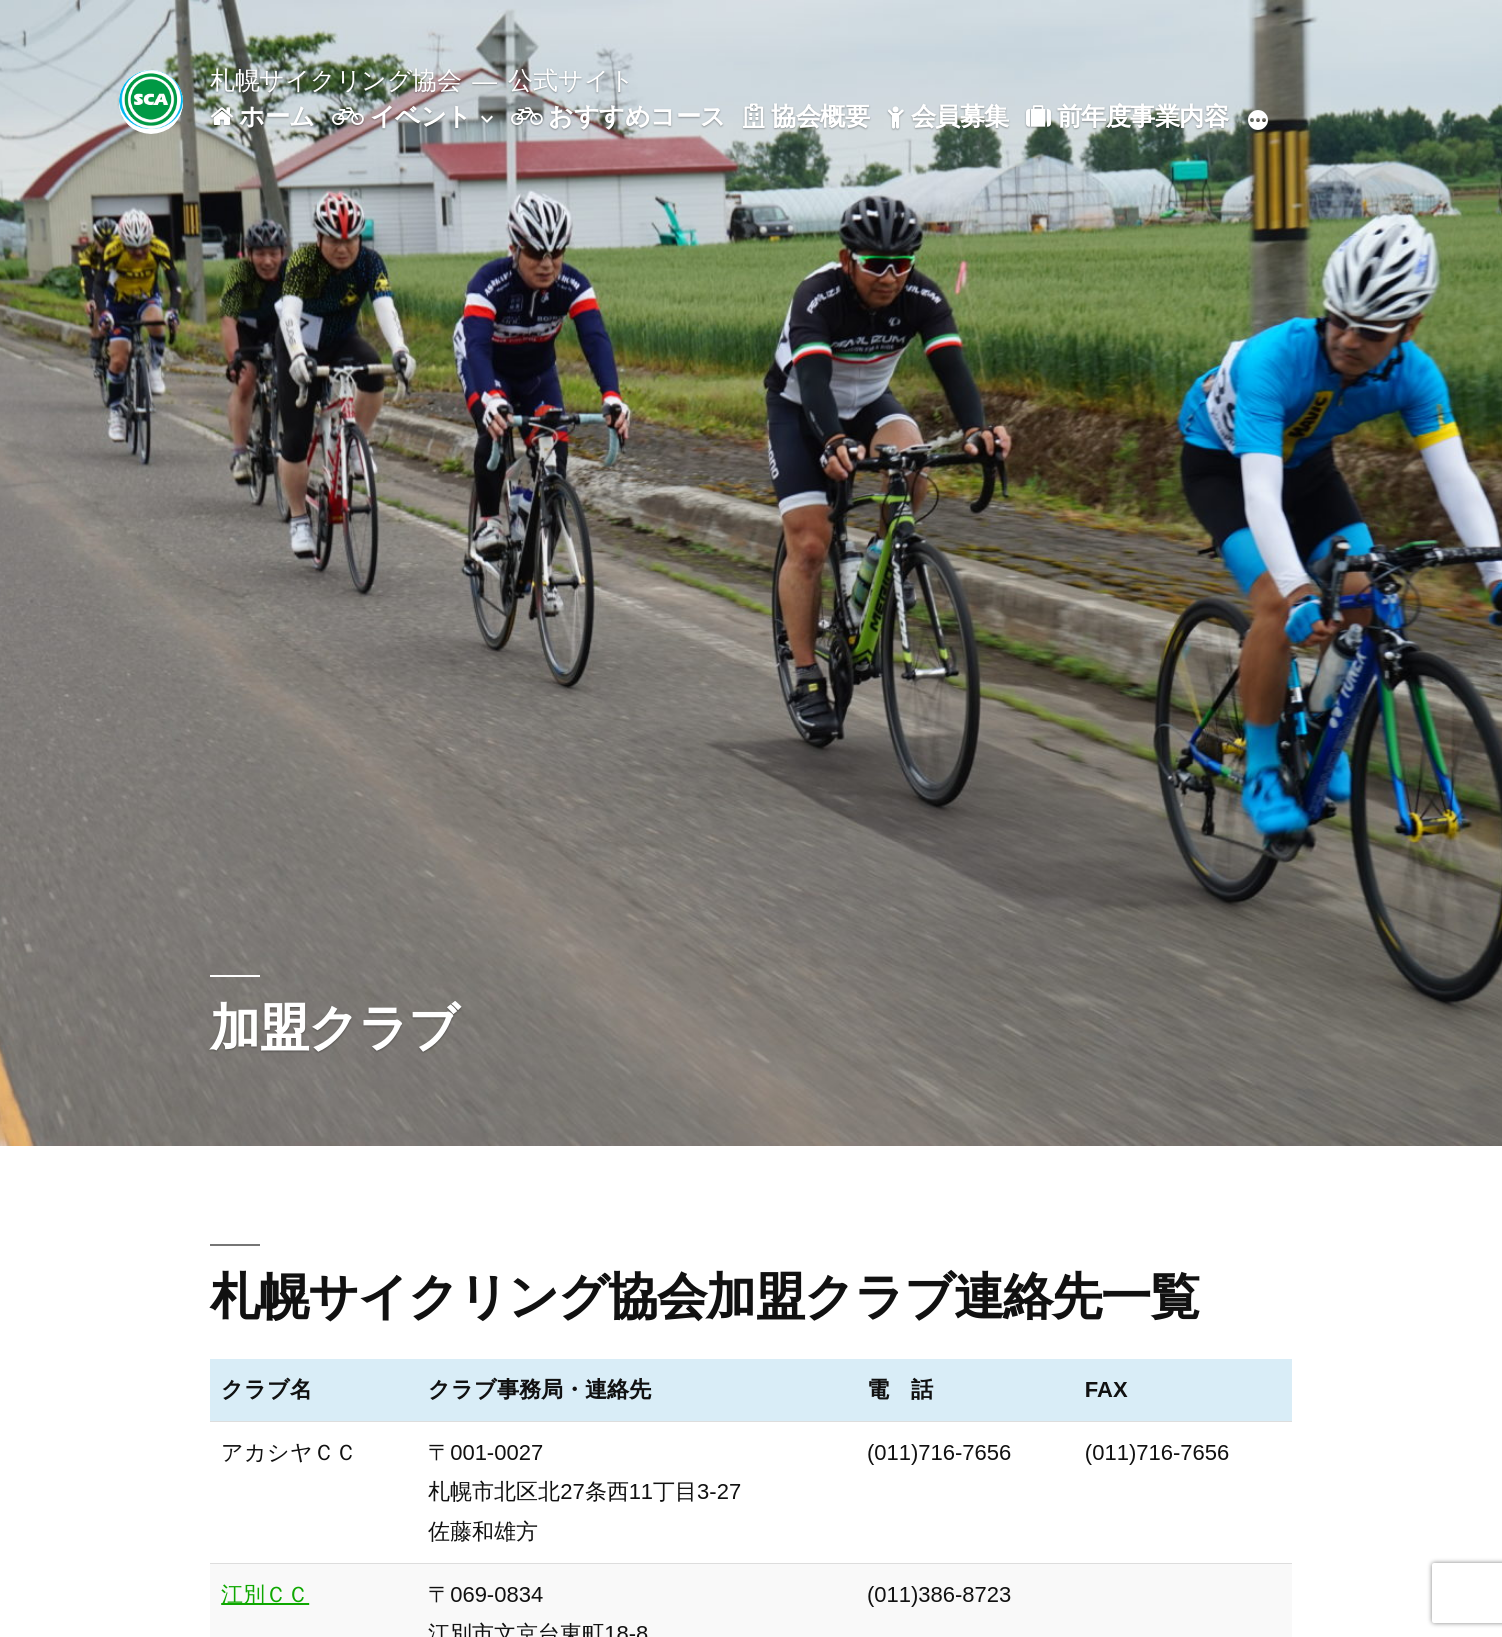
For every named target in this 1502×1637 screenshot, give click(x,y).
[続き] (1258, 121)
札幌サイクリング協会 (335, 80)
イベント (402, 116)
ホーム (262, 116)
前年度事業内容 (1127, 116)
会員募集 (948, 116)
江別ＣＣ (265, 1594)
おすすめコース (618, 116)
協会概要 (806, 116)
